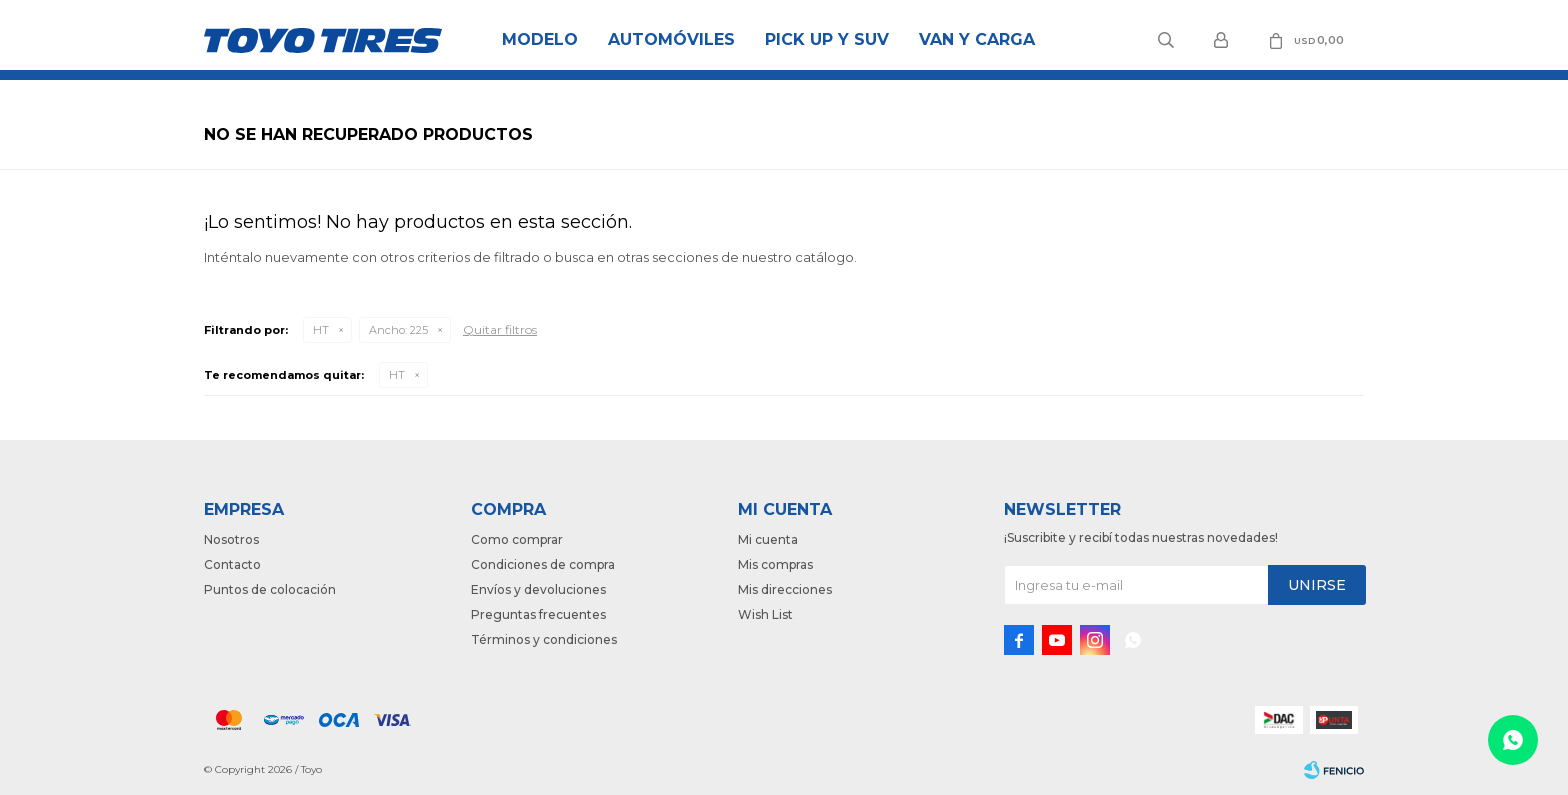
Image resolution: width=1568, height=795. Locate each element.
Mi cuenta (768, 539)
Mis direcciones (785, 589)
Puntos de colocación (270, 589)
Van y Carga (977, 39)
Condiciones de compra (543, 564)
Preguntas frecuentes (538, 614)
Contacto (232, 564)
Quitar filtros (500, 329)
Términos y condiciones (544, 639)
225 (398, 330)
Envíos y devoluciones (538, 589)
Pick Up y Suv (827, 39)
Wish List (765, 614)
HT (321, 330)
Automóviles (671, 39)
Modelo (540, 39)
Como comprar (517, 539)
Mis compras (775, 564)
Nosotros (231, 539)
